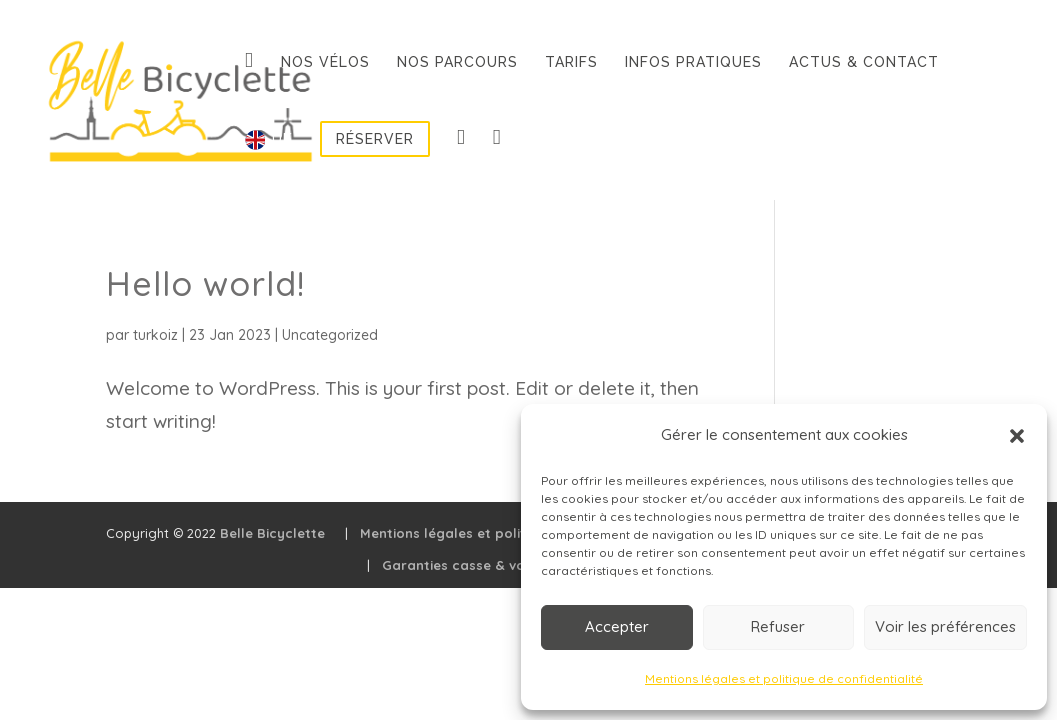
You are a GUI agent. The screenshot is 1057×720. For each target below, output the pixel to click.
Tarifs (571, 62)
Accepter (617, 626)
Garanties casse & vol (455, 565)
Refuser (778, 626)
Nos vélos (325, 62)
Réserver (375, 139)
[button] (1017, 436)
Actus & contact (864, 62)
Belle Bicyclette (272, 533)
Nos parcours (457, 62)
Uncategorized (330, 335)
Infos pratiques (693, 62)
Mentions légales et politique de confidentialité (784, 678)
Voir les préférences (945, 626)
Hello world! (205, 283)
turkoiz (155, 335)
